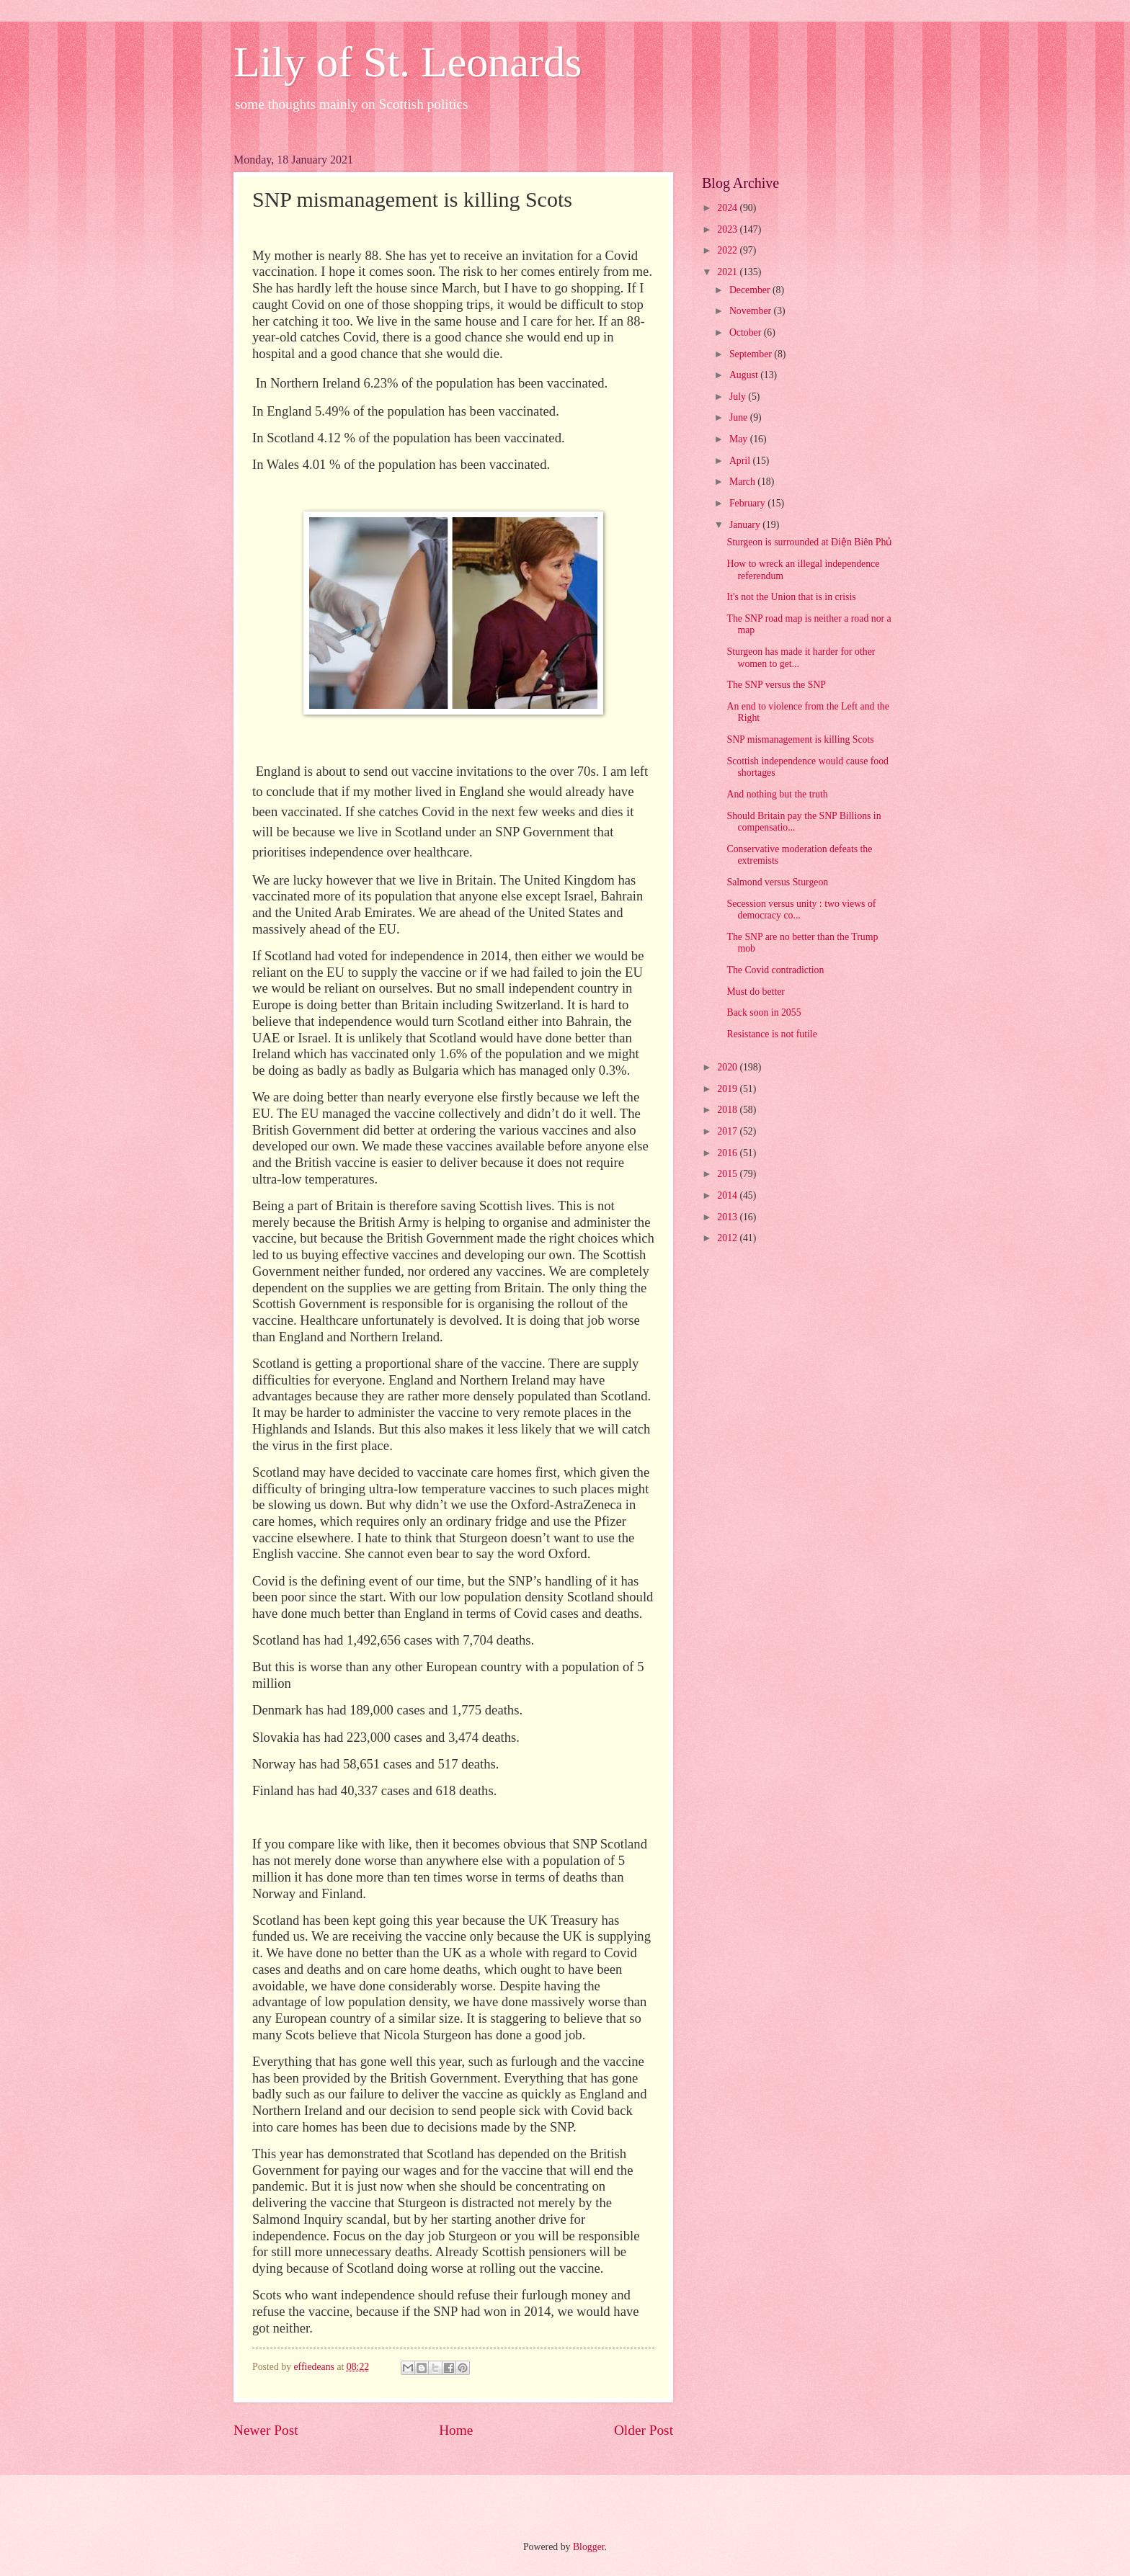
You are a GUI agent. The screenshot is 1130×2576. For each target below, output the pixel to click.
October (746, 332)
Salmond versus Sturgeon (777, 882)
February (748, 503)
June (739, 417)
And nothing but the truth (776, 794)
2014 (728, 1195)
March (743, 481)
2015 (728, 1173)
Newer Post (265, 2430)
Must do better (755, 991)
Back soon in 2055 (763, 1012)
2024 (728, 207)
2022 (728, 250)
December (751, 290)
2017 (728, 1131)
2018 (728, 1109)
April (741, 460)
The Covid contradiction (775, 970)
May (739, 439)
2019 (728, 1088)
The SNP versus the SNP (775, 684)
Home (456, 2430)
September (751, 354)
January (745, 524)
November (751, 310)
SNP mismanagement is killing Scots (799, 739)
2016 (728, 1153)
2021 (728, 272)
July (738, 396)
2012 (728, 1238)
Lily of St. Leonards (407, 62)
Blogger (589, 2546)
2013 (728, 1217)
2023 (728, 229)
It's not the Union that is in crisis (790, 596)
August (744, 375)
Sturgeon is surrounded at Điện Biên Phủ (809, 542)
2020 (728, 1067)
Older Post (643, 2430)
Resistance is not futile (771, 1034)
